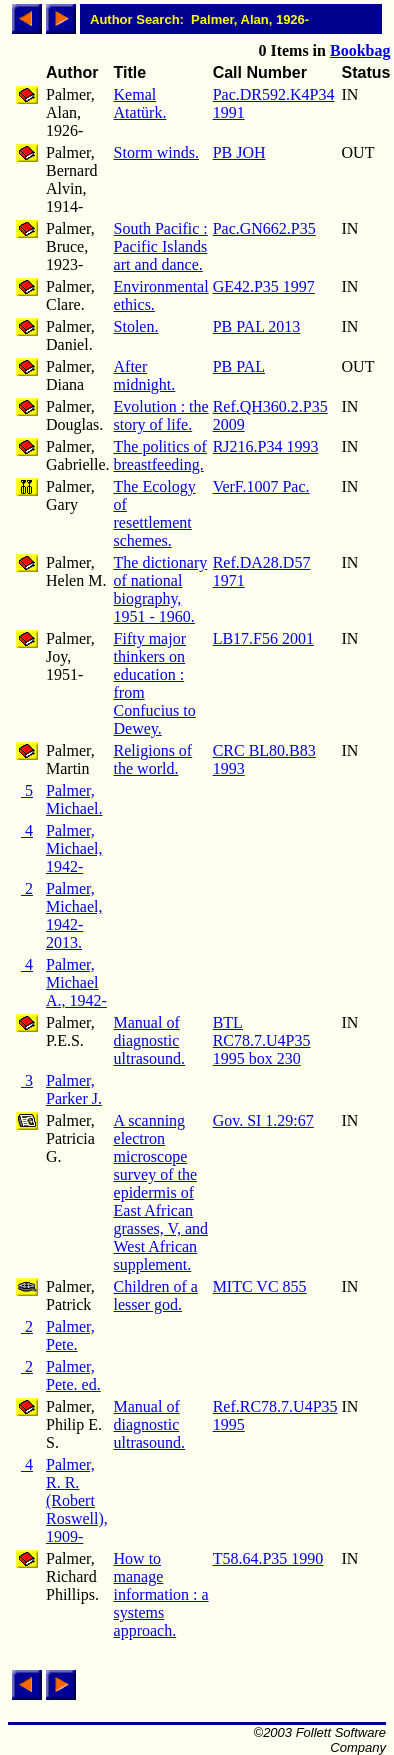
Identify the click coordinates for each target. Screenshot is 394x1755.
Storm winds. (156, 152)
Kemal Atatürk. (140, 103)
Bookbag (360, 50)
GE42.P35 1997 (264, 286)
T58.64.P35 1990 (268, 1558)
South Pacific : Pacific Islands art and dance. (161, 246)
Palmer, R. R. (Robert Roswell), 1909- (77, 1500)
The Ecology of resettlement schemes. (155, 513)
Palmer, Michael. (74, 799)
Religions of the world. (153, 759)
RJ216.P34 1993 (266, 446)
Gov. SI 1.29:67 (263, 1120)
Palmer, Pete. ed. (73, 1375)
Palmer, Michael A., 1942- (76, 982)
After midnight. (145, 375)
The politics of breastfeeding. (160, 455)
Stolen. (136, 326)
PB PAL (239, 366)
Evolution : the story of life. (161, 415)
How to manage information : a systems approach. (161, 1594)
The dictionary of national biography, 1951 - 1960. (161, 589)
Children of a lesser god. (156, 1295)
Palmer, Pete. (70, 1335)
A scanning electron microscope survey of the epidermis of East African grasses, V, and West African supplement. (161, 1192)
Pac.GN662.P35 (264, 228)
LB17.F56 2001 (263, 638)
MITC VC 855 (260, 1286)
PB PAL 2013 (257, 326)
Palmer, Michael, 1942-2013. (74, 915)
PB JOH (239, 152)
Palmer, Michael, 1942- (74, 848)
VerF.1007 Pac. (261, 486)
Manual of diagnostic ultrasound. (150, 1040)
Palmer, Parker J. (74, 1089)
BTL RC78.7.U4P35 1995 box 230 (262, 1040)
